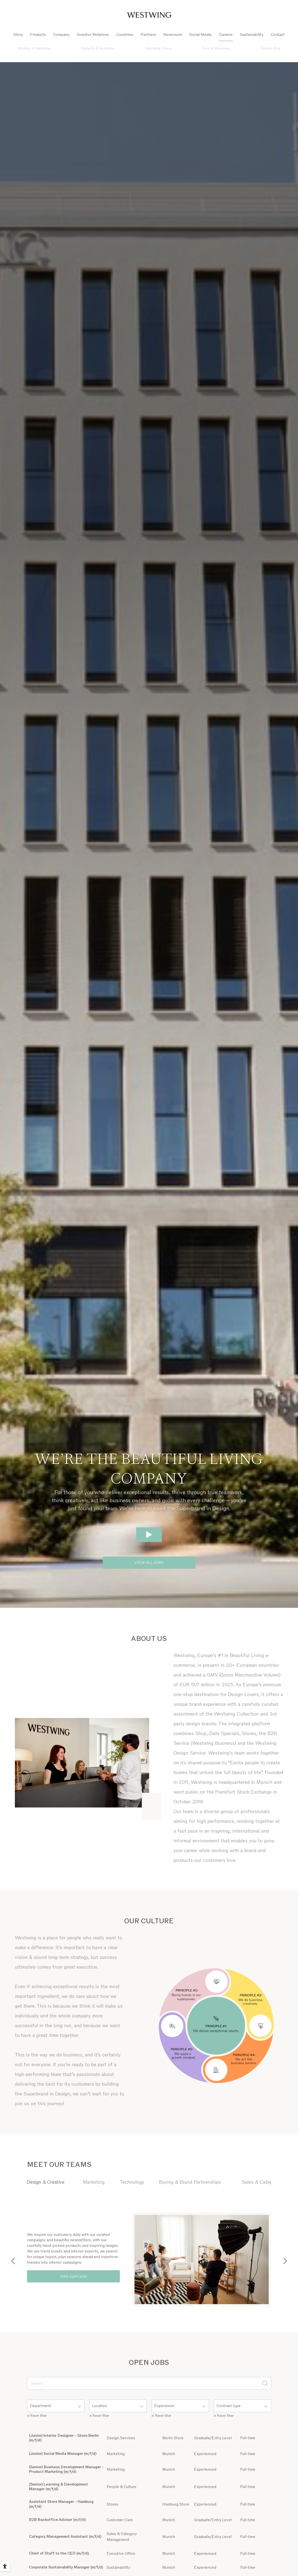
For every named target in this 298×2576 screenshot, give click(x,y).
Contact (278, 34)
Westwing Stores (158, 48)
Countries (124, 34)
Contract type (228, 2405)
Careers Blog (270, 48)
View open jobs (73, 2276)
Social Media (200, 34)
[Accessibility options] (5, 2566)
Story (18, 34)
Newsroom (172, 34)
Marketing (94, 2182)
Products (38, 34)
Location (99, 2405)
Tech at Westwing (216, 48)
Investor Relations (93, 34)
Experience (164, 2405)
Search (37, 2383)
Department (40, 2405)
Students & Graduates (98, 48)
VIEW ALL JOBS (149, 1562)
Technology (132, 2182)
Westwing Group (149, 14)
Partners (148, 34)
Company (61, 34)
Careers (226, 34)
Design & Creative (45, 2182)
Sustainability (251, 34)
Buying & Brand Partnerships (190, 2182)
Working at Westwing (34, 48)
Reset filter (37, 2416)
